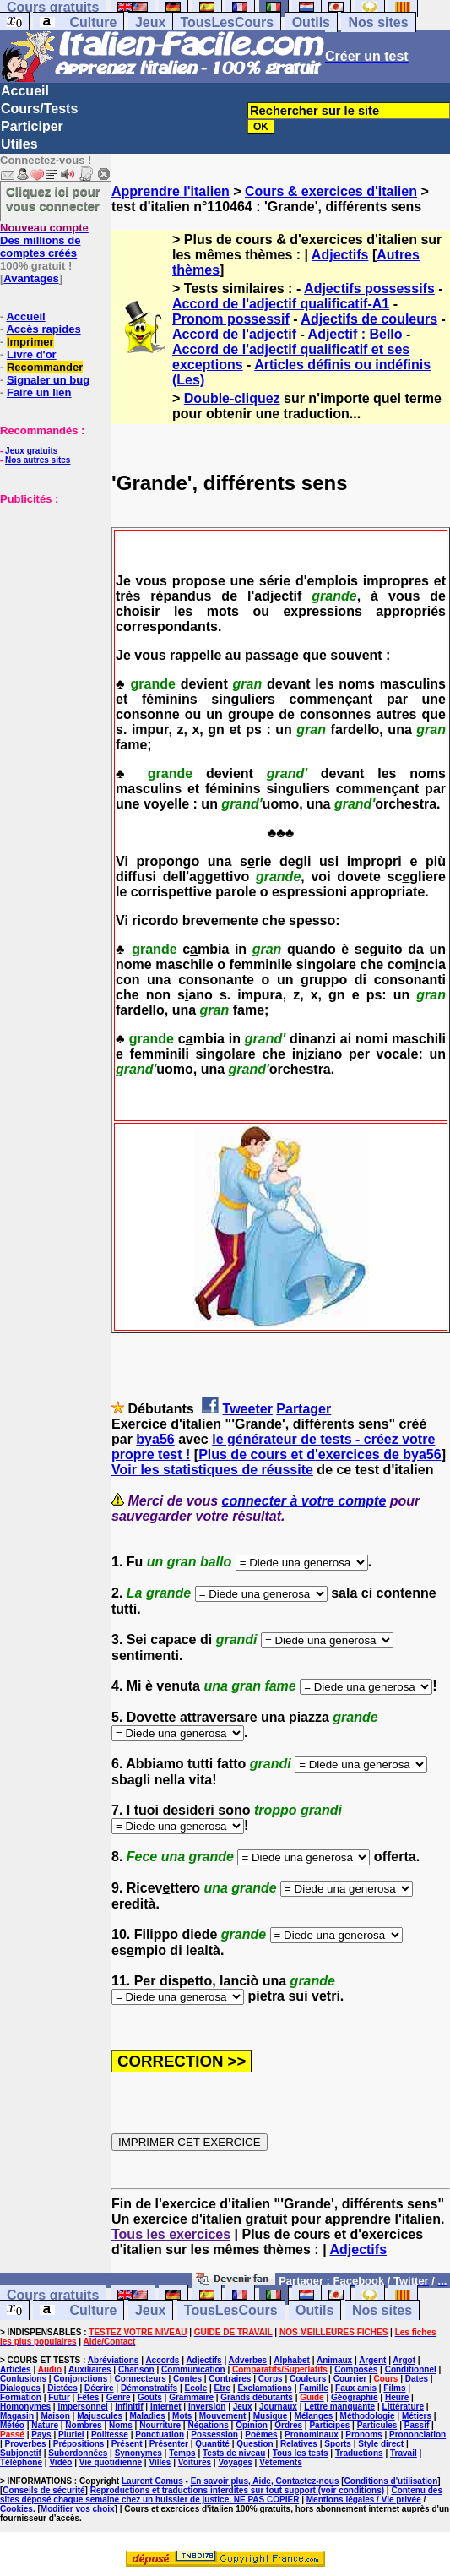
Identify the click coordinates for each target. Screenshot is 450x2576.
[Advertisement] (50, 589)
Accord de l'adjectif (234, 334)
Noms (121, 2425)
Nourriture (160, 2425)
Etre (222, 2388)
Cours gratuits (53, 2295)
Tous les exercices (170, 2234)
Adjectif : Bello (355, 334)
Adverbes (248, 2360)
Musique (270, 2416)
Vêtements (280, 2462)
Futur (59, 2397)
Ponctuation (159, 2434)
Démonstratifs (149, 2388)
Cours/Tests (39, 108)
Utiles (19, 144)
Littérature (403, 2406)
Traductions (359, 2453)
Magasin (17, 2416)
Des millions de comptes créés (44, 240)
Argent (372, 2360)
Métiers (416, 2416)
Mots (182, 2416)
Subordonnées (77, 2453)
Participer (32, 126)
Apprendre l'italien (170, 191)
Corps (270, 2378)
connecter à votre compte (304, 1501)
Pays (41, 2434)
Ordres (288, 2425)
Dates (416, 2378)
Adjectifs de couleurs (369, 319)
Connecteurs (140, 2378)
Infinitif (129, 2406)
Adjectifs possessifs (369, 288)
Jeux (150, 22)
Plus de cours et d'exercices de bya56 (320, 1454)
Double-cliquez (232, 398)
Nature (44, 2425)
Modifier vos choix (78, 2508)
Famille (313, 2388)
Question (254, 2443)
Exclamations (264, 2388)
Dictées (62, 2388)
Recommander (45, 367)
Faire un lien (39, 392)
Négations (207, 2425)
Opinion (252, 2425)
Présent (127, 2443)
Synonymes (138, 2453)
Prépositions (79, 2443)
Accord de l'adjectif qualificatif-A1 (280, 304)
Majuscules (99, 2416)
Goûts (150, 2397)
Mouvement (223, 2416)
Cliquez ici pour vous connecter (53, 198)
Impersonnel (82, 2406)
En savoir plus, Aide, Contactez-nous (265, 2481)
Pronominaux (312, 2434)
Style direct (381, 2443)
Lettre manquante (339, 2406)
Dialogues (20, 2388)
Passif (416, 2425)
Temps (182, 2453)
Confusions (23, 2378)
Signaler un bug (48, 379)
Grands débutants (256, 2397)
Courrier (349, 2378)
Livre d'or (32, 354)
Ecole (196, 2388)
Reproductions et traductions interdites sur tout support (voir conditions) (237, 2490)
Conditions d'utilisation (391, 2481)
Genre (118, 2397)
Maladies (147, 2416)
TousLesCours (227, 22)
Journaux (278, 2406)
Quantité (212, 2443)
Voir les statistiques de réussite (212, 1469)
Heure (397, 2397)
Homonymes (25, 2406)
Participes (329, 2425)
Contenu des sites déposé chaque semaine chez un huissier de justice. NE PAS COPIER (221, 2495)
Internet (166, 2406)
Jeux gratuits (31, 450)
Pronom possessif (231, 319)
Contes (187, 2378)
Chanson (136, 2369)
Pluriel (71, 2434)
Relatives (298, 2443)
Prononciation (417, 2434)
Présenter (168, 2443)
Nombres (83, 2425)
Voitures (194, 2462)
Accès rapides (43, 329)
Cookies (16, 2508)
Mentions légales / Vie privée (363, 2499)
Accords (162, 2360)
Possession (214, 2434)
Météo (12, 2425)
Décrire (98, 2388)
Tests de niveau (234, 2453)
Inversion (206, 2406)
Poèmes (261, 2434)
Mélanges (314, 2416)
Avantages (30, 278)
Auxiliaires (89, 2369)
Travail (403, 2453)
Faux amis (356, 2388)
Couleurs (308, 2378)
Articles (15, 2369)
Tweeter (248, 1409)
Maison (55, 2416)
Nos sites (378, 22)
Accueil (25, 91)
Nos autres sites (37, 460)
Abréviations (113, 2360)
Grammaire (191, 2397)
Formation (20, 2397)
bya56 (155, 1439)
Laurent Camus (152, 2481)
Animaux (334, 2360)
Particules (377, 2425)
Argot (404, 2360)
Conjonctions (80, 2378)
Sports (337, 2443)
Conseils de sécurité (43, 2490)
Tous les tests (300, 2453)
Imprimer (30, 341)
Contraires (230, 2378)
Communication (193, 2369)
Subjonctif (20, 2453)
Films (394, 2388)
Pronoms (363, 2434)
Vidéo (60, 2462)
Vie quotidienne (110, 2462)
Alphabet (292, 2360)
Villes (160, 2462)
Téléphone (21, 2462)
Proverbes (25, 2443)
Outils (311, 22)
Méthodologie (367, 2416)
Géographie (354, 2397)
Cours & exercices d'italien (331, 191)
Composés (355, 2369)
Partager (303, 1409)
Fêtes (88, 2397)
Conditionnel (410, 2369)
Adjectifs (340, 255)
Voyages (235, 2462)
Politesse (109, 2434)
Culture (93, 22)
